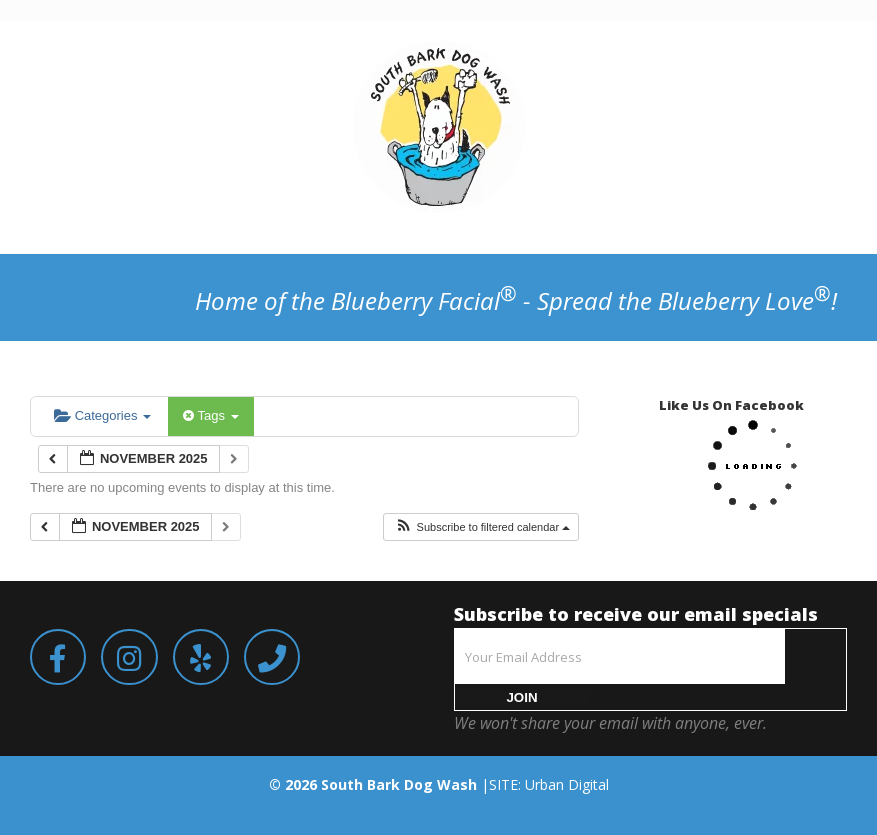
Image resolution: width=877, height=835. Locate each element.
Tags (210, 415)
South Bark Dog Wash (399, 784)
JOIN (521, 697)
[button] (482, 527)
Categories (102, 415)
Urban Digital (567, 784)
